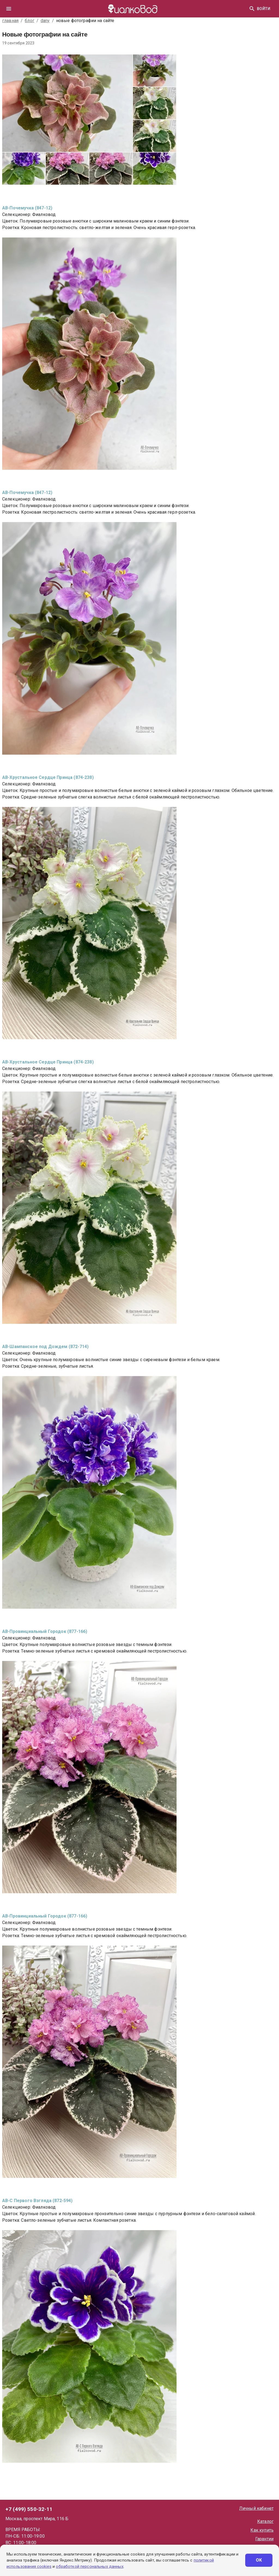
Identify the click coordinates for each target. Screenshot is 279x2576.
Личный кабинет (256, 2508)
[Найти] (252, 8)
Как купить (262, 2530)
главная (10, 20)
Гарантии (264, 2538)
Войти (263, 9)
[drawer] (8, 8)
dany (45, 20)
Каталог (265, 2521)
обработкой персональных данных (89, 2566)
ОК (258, 2560)
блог (29, 20)
